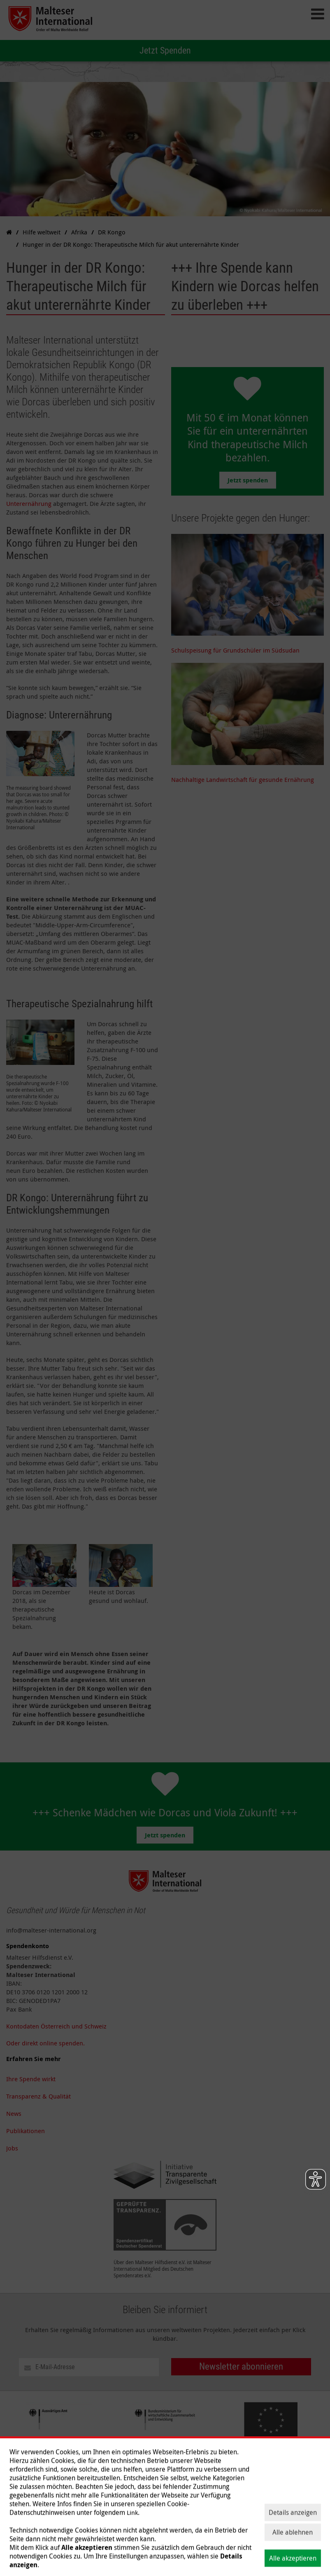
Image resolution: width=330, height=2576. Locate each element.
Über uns (19, 2552)
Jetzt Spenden (165, 50)
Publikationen (25, 2131)
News (13, 2113)
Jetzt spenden (248, 480)
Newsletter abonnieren (241, 2366)
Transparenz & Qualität (38, 2096)
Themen (94, 2552)
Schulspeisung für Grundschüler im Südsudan (235, 650)
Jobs (12, 2148)
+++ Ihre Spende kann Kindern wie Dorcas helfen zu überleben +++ (245, 287)
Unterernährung (28, 503)
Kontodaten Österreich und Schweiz (56, 2026)
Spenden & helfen (137, 2552)
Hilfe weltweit (57, 2552)
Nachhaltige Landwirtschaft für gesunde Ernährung (242, 779)
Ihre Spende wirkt (31, 2079)
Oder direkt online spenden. (45, 2043)
